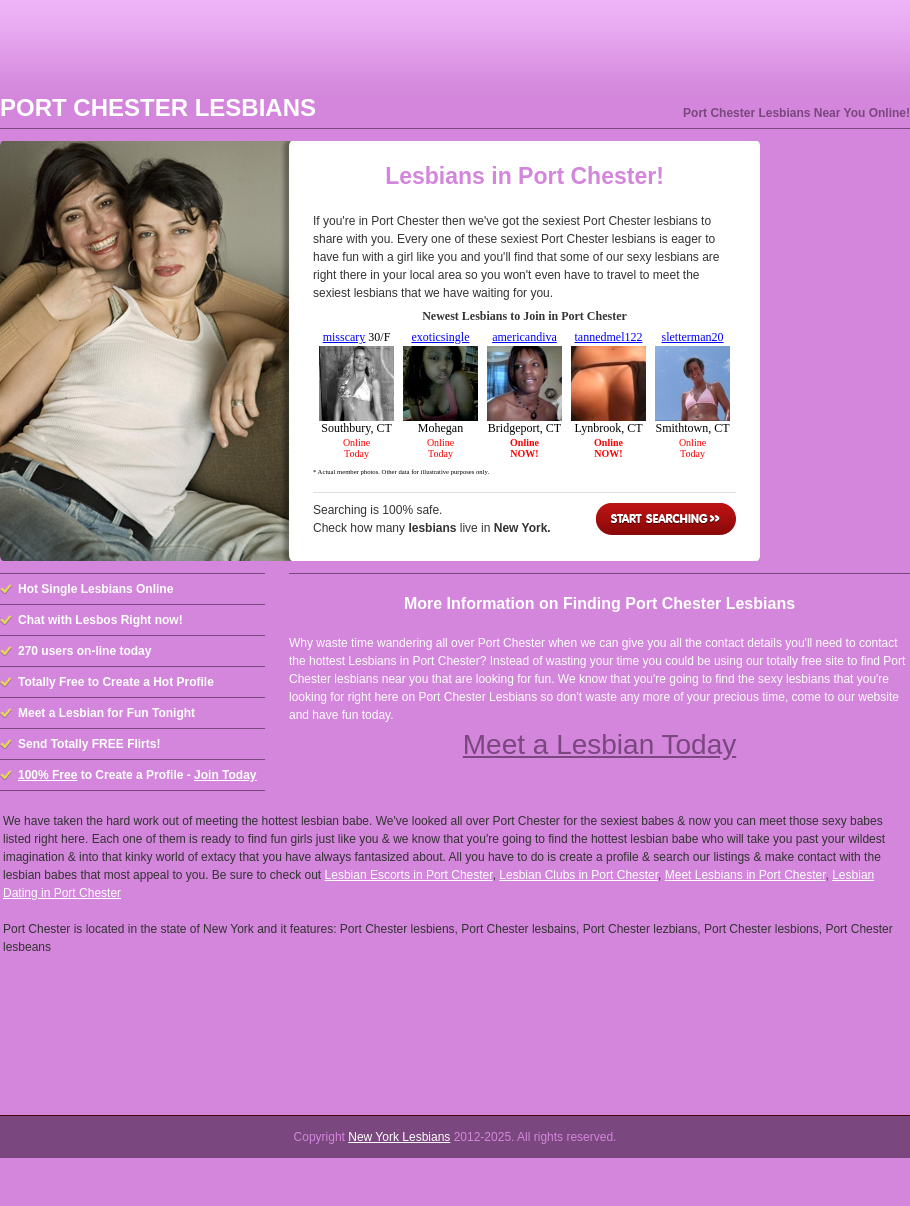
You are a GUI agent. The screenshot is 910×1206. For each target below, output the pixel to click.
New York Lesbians (399, 1137)
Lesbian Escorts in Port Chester (409, 875)
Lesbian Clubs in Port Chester (578, 875)
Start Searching (666, 519)
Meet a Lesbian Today (599, 744)
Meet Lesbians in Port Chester (745, 875)
